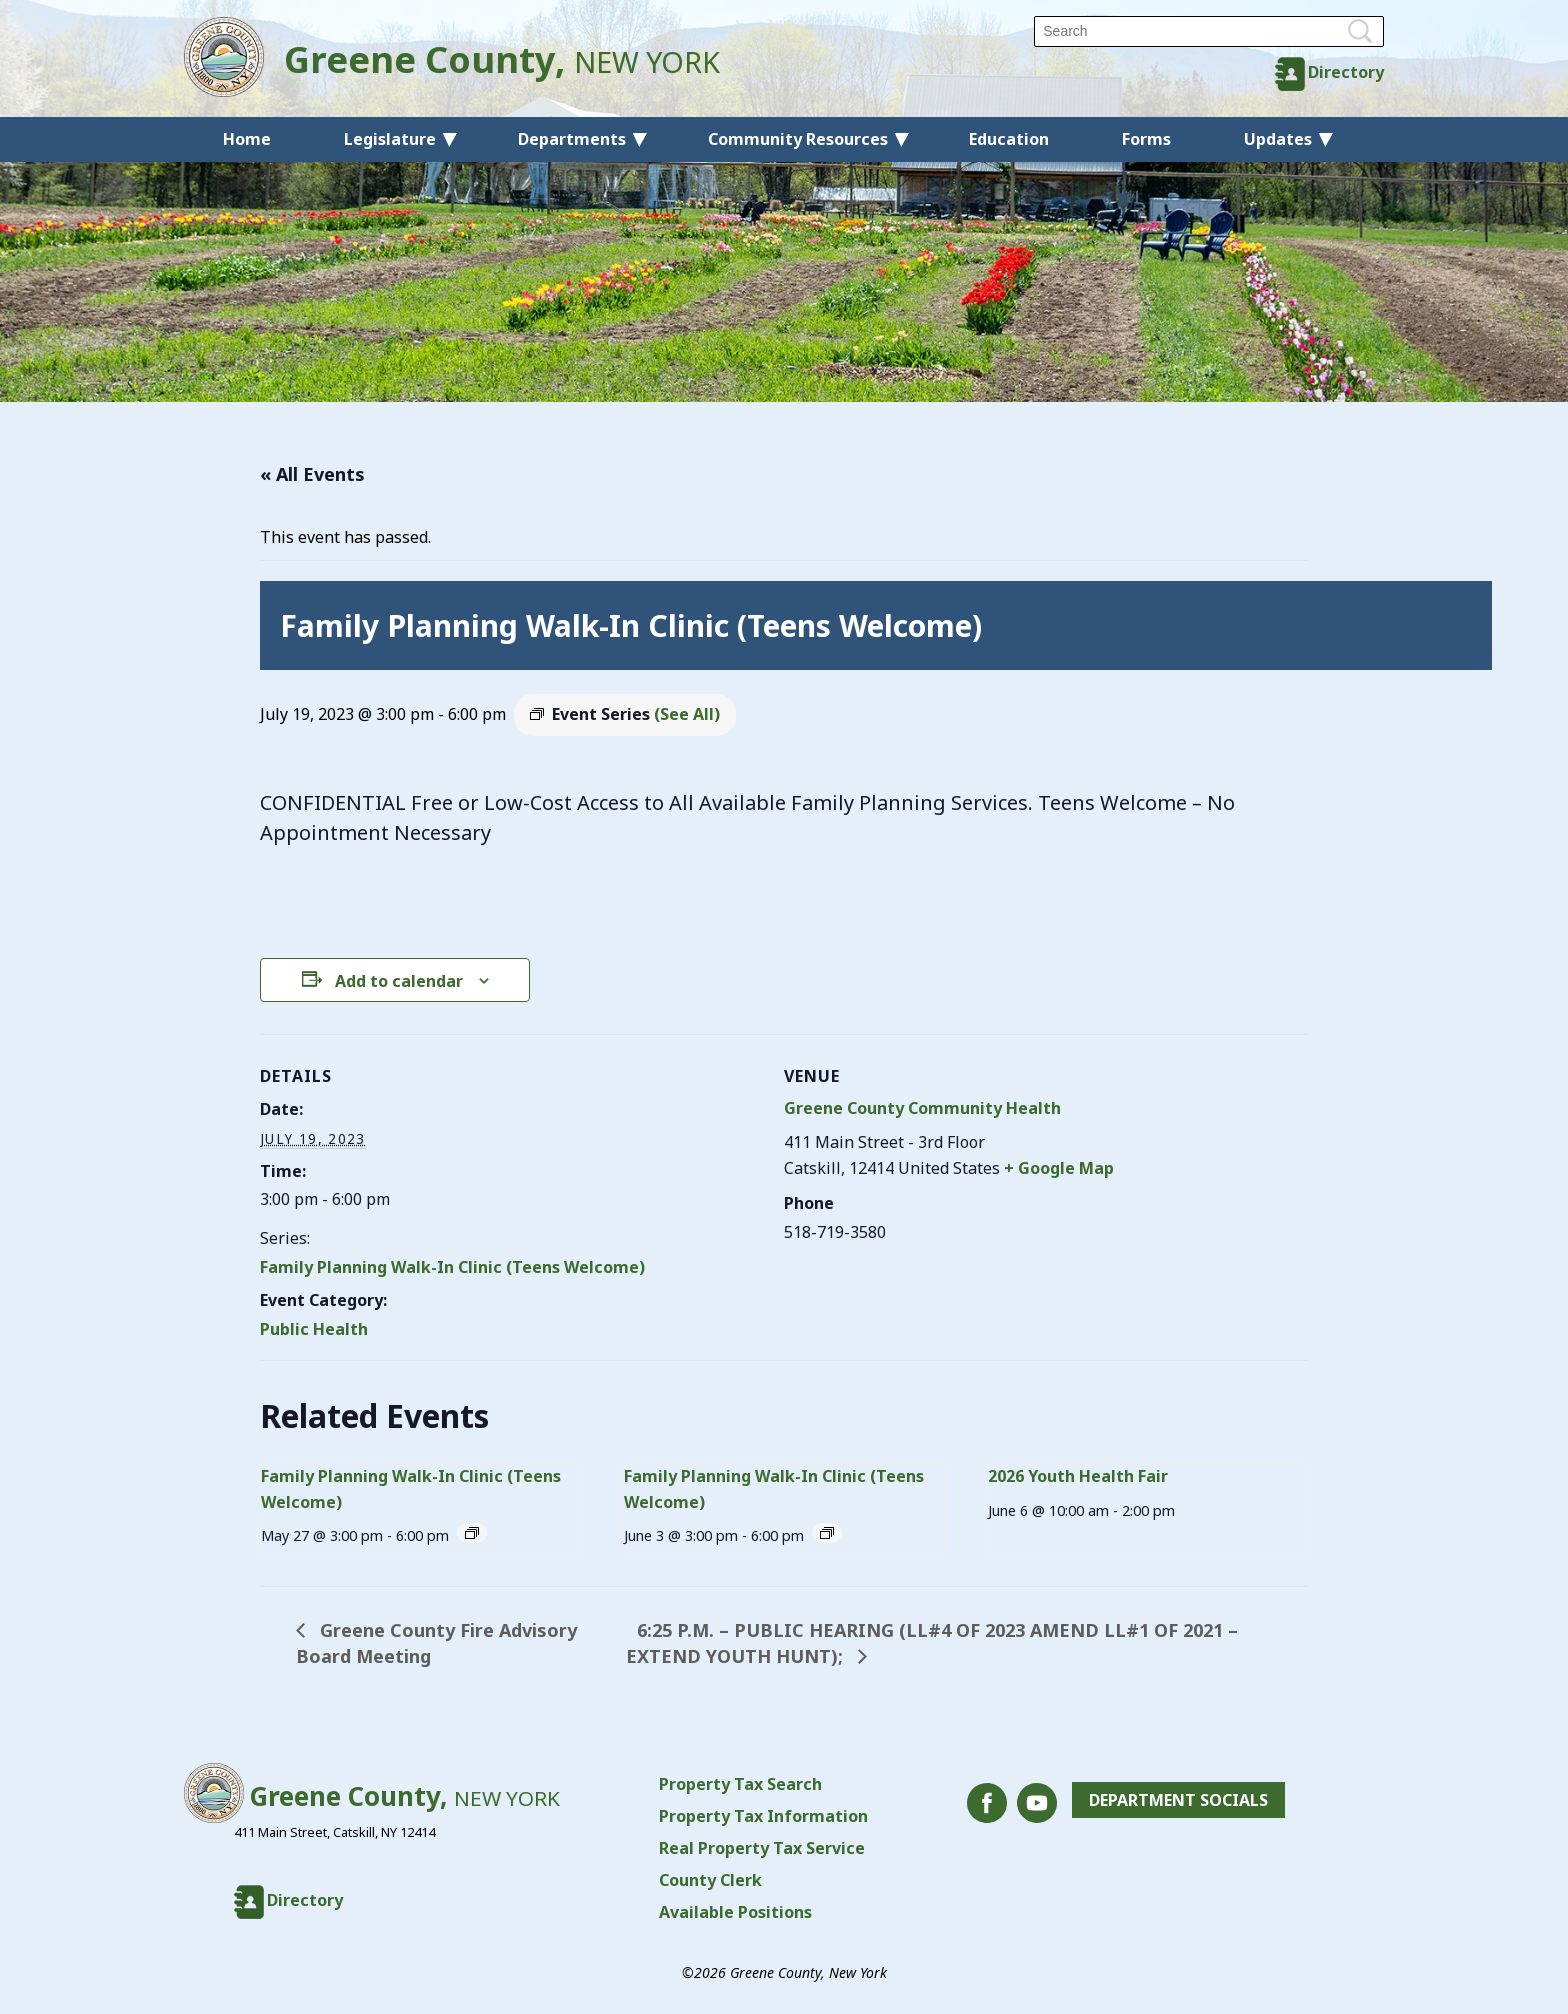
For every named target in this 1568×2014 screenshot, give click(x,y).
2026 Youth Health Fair (1078, 1476)
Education (1009, 139)
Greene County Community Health (922, 1108)
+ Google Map (1059, 1168)
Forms (1146, 139)
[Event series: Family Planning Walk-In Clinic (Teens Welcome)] (472, 1533)
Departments (572, 139)
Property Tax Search (740, 1784)
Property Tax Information (763, 1816)
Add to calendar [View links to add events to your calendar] (399, 981)
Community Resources (798, 139)
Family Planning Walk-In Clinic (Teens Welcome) (452, 1267)
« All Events (312, 474)
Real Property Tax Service (762, 1848)
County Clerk (710, 1880)
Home (247, 139)
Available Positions (735, 1912)
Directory (1346, 72)
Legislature (390, 139)
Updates (1278, 139)
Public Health (314, 1329)
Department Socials (1178, 1800)
